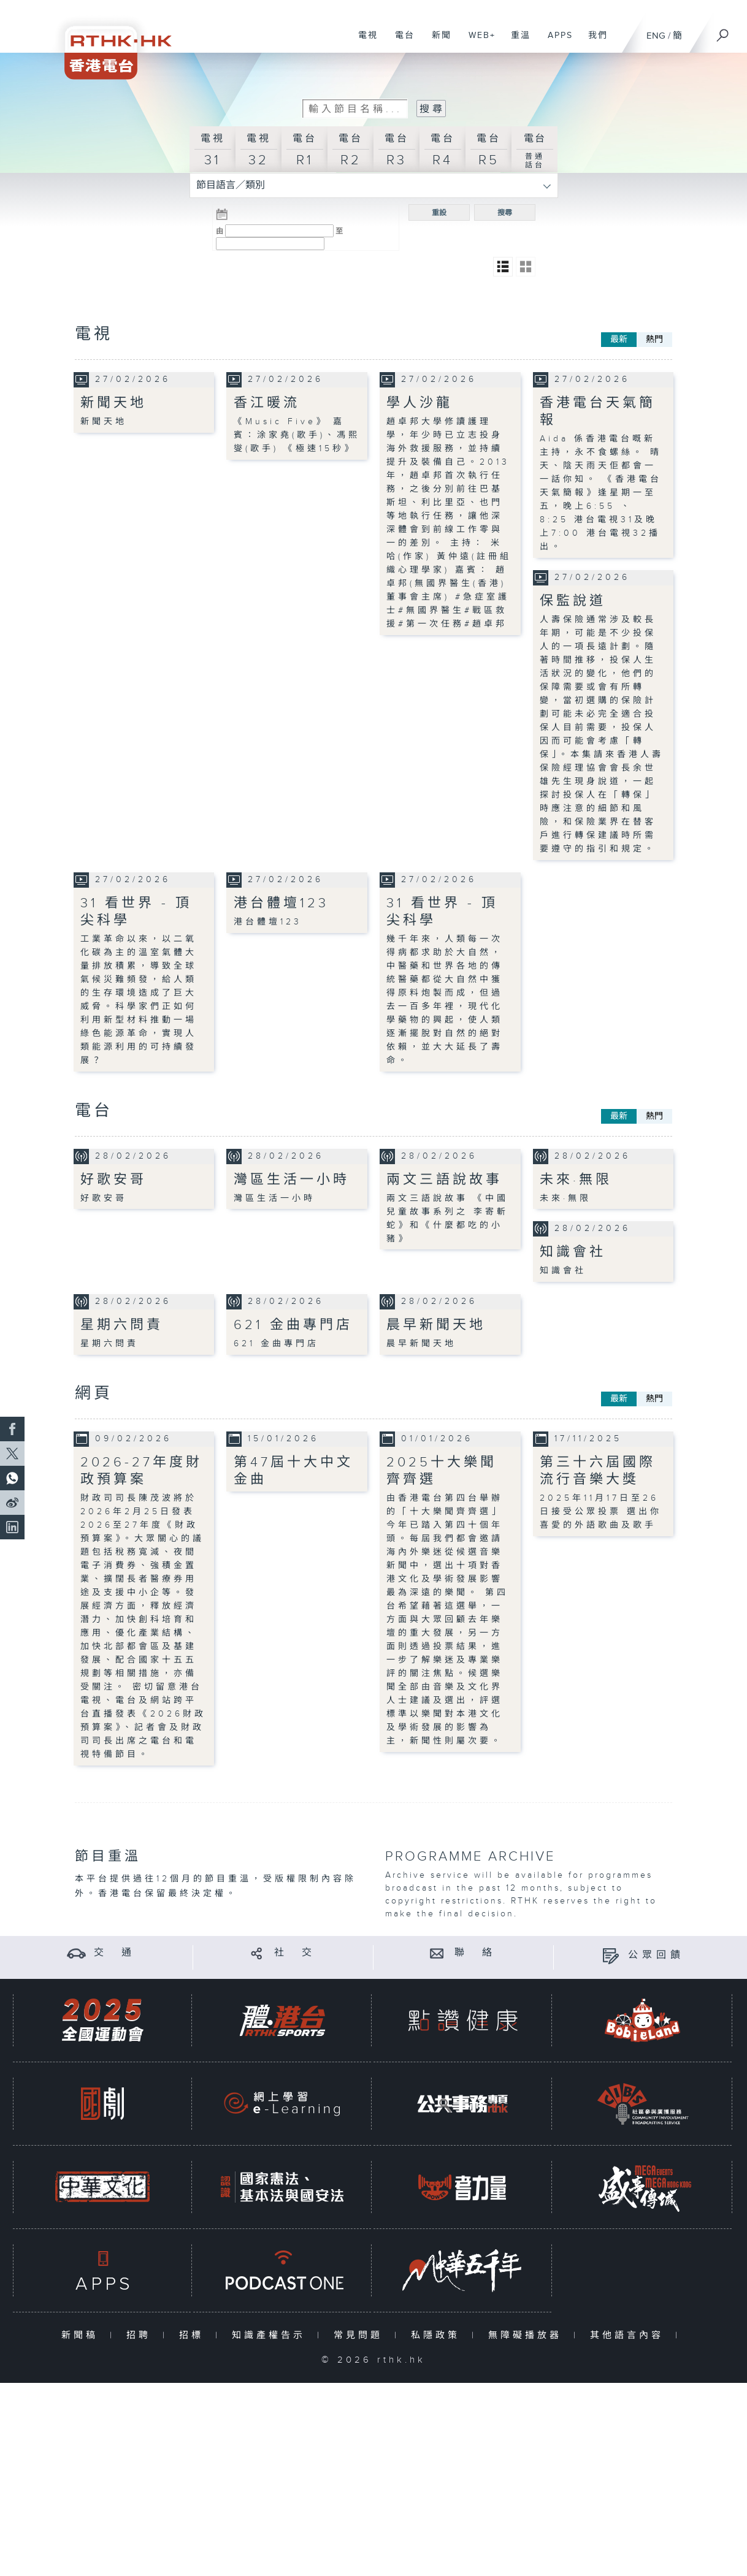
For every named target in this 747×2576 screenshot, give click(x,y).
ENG (655, 36)
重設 (439, 212)
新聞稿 (82, 2335)
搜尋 (504, 212)
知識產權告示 (271, 2335)
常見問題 (361, 2335)
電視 (363, 42)
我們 (593, 42)
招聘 (141, 2335)
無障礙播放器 (527, 2335)
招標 (194, 2335)
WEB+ (477, 42)
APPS (555, 42)
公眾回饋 (656, 1955)
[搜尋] (723, 31)
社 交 (295, 1953)
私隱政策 (438, 2335)
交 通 (115, 1953)
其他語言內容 (629, 2335)
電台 (400, 42)
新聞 (437, 42)
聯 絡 (475, 1953)
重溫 (516, 42)
